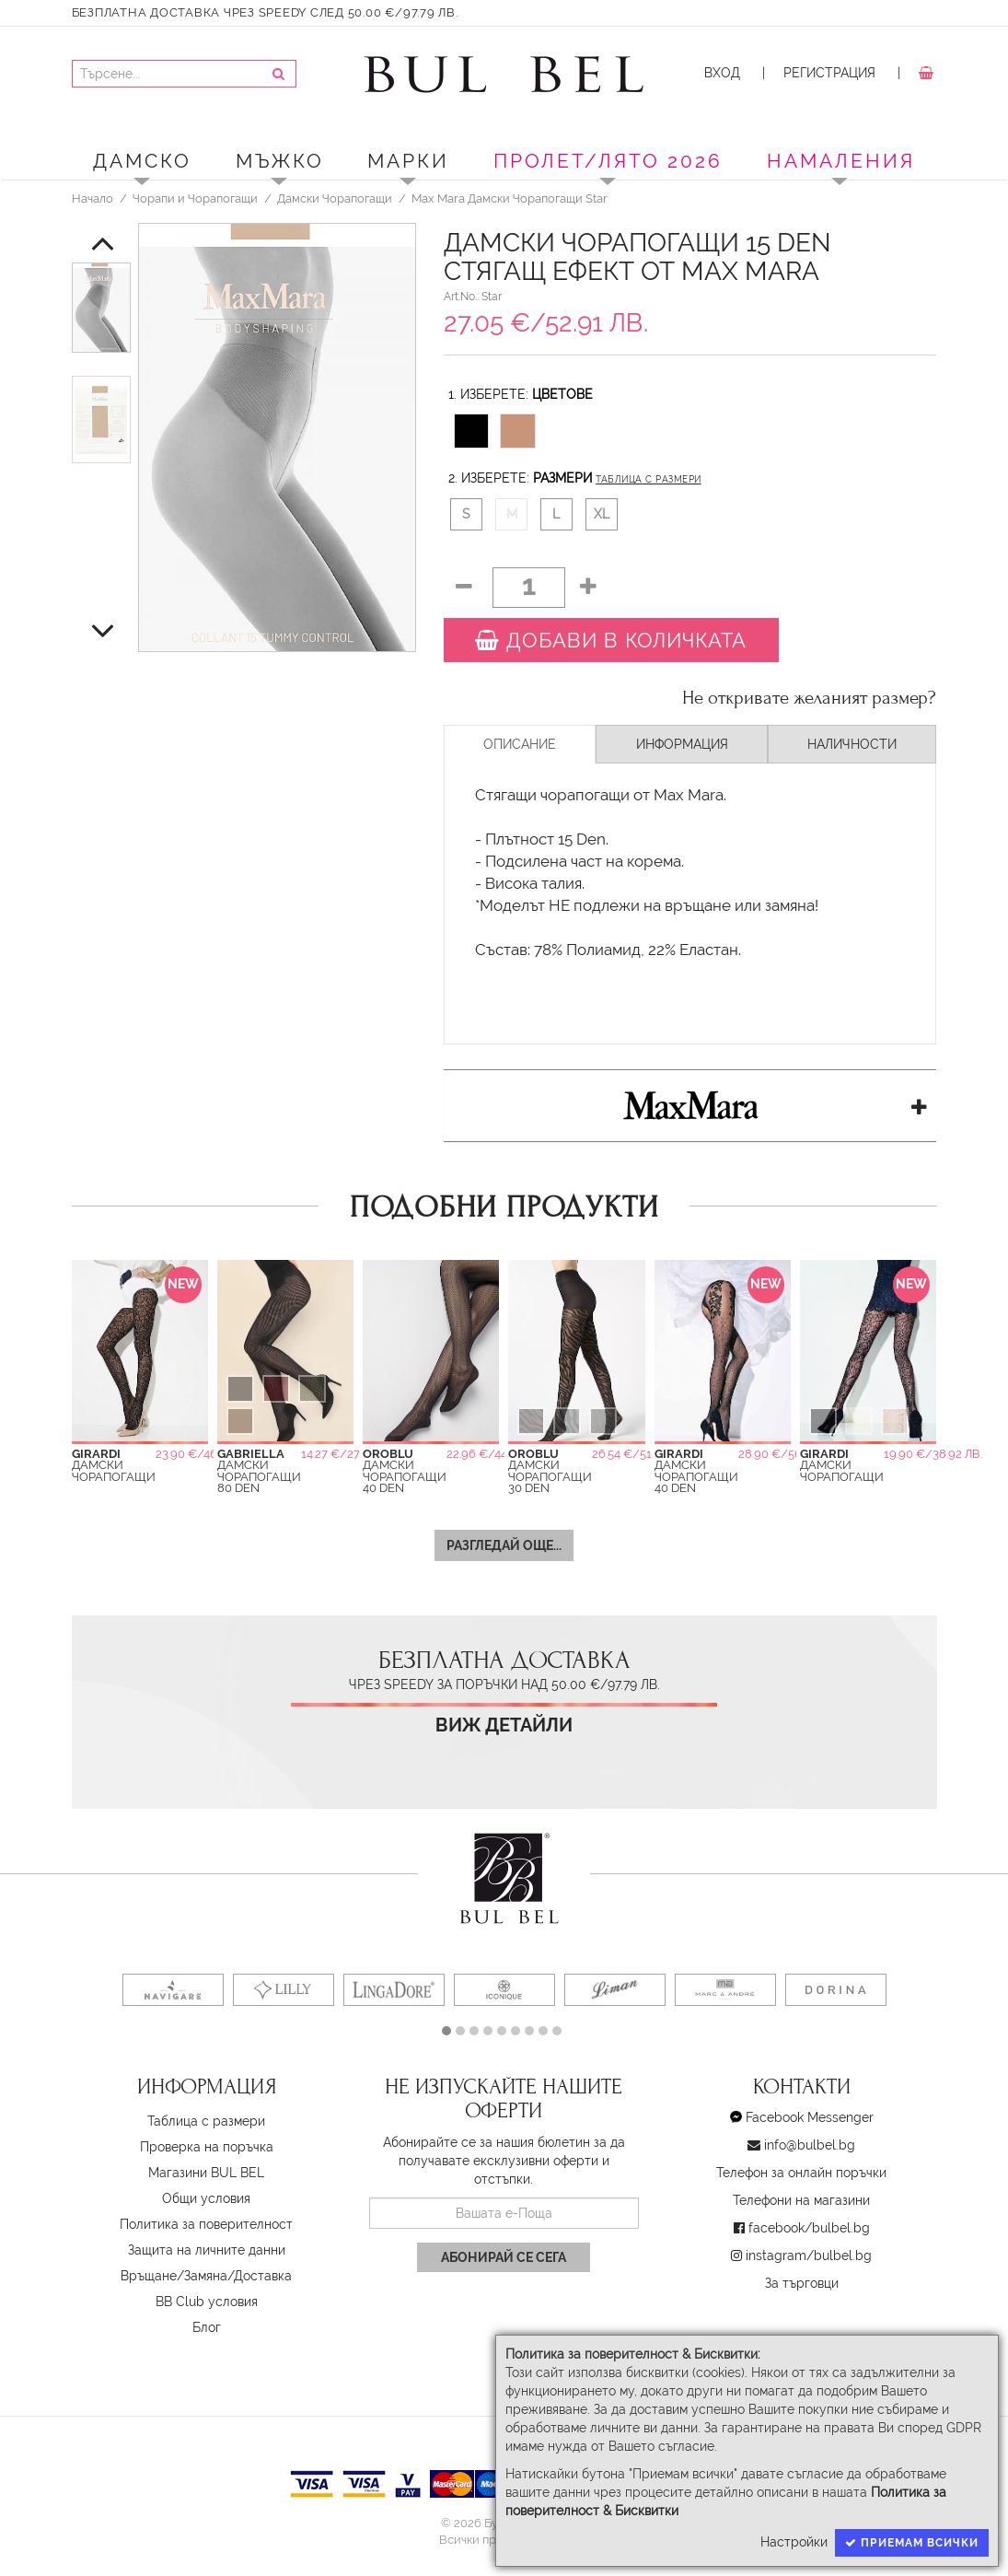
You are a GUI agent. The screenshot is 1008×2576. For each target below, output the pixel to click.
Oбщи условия (206, 2198)
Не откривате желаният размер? (809, 698)
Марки (408, 160)
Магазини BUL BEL (206, 2172)
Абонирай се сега (503, 2257)
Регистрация (829, 72)
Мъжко (280, 160)
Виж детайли (504, 1725)
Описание (519, 744)
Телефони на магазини (801, 2200)
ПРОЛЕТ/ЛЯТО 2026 (608, 160)
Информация (682, 744)
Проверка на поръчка (206, 2146)
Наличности (852, 744)
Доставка (263, 2275)
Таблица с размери (648, 479)
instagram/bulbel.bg (809, 2255)
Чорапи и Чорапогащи (195, 198)
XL (601, 514)
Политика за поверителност (206, 2224)
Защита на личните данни (206, 2250)
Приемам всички (912, 2542)
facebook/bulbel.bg (809, 2227)
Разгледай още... (504, 1545)
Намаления (841, 160)
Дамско (142, 160)
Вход (722, 72)
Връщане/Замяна (174, 2275)
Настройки (794, 2542)
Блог (206, 2327)
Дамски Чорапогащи (334, 198)
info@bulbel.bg (809, 2145)
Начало (92, 198)
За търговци (802, 2283)
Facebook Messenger (810, 2117)
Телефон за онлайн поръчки (801, 2172)
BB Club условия (207, 2301)
